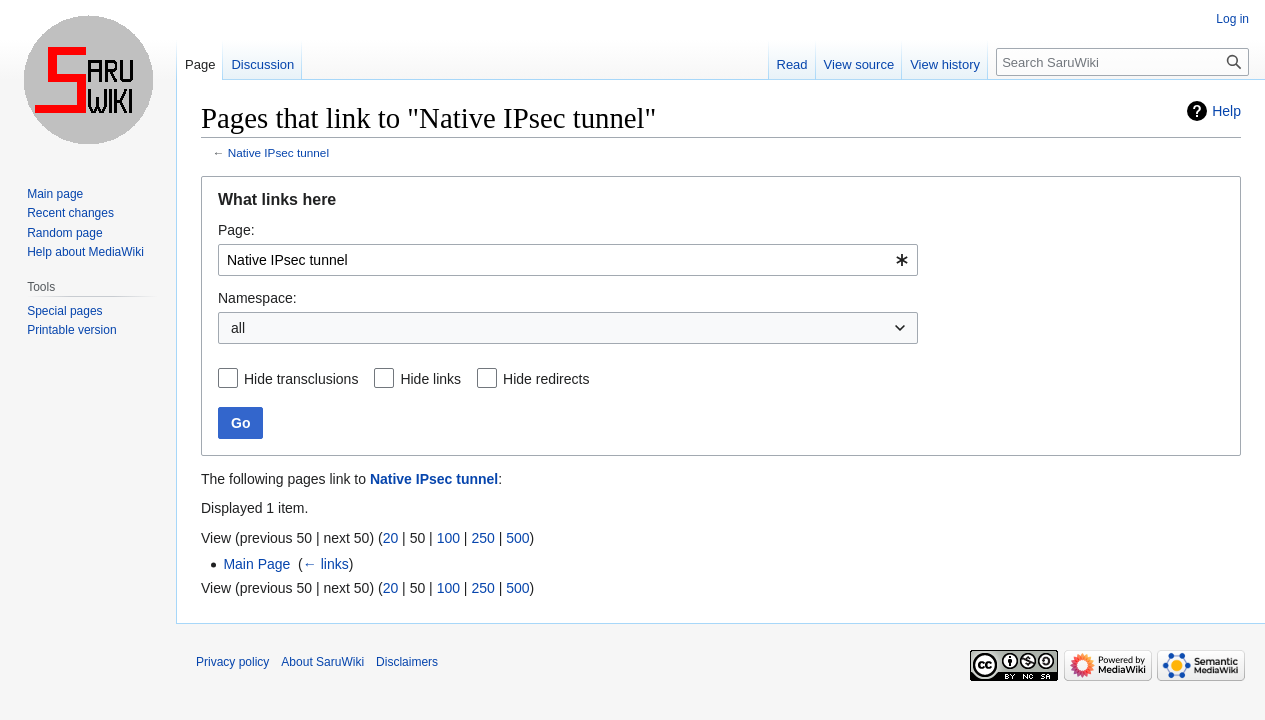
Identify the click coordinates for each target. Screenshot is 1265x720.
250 (482, 538)
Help (1226, 111)
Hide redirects (546, 379)
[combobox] (568, 260)
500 (517, 538)
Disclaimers (407, 662)
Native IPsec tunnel (278, 152)
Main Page (256, 564)
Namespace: (257, 298)
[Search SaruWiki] (1122, 62)
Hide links (430, 379)
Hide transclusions (301, 379)
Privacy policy (232, 662)
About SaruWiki (322, 662)
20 (391, 538)
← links (326, 564)
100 (448, 538)
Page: (236, 230)
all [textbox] (238, 328)
